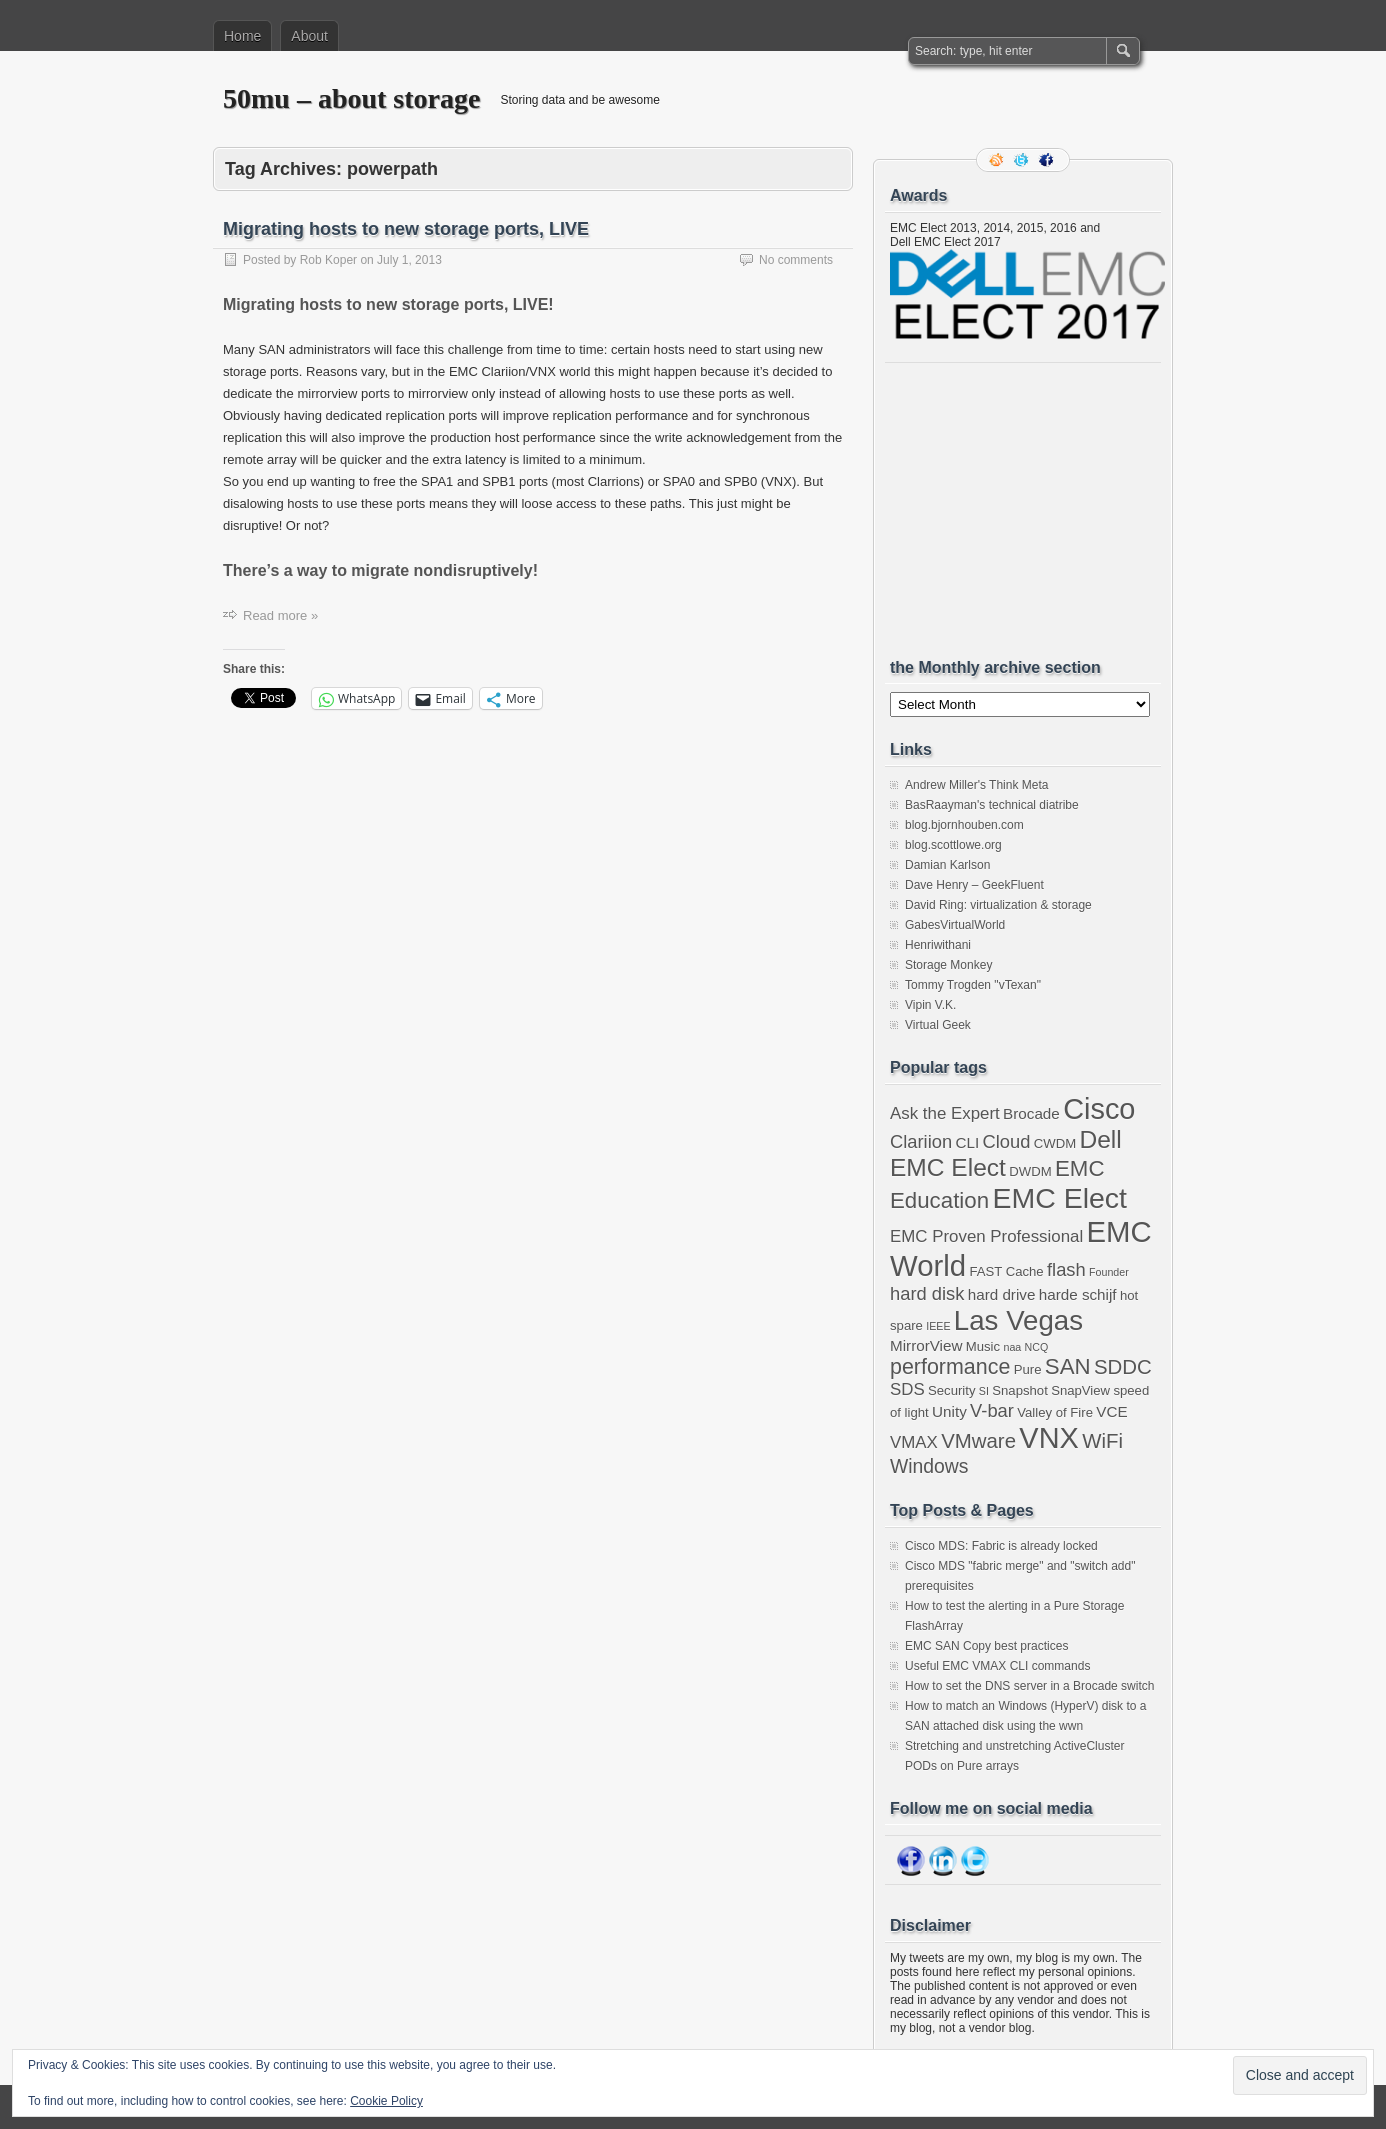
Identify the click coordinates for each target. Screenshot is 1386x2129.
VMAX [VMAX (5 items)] (914, 1442)
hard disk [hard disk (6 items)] (927, 1293)
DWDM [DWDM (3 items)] (1030, 1171)
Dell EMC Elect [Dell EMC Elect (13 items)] (1006, 1153)
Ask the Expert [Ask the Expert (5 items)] (945, 1113)
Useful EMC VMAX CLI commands (997, 1666)
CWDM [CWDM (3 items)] (1055, 1143)
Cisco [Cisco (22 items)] (1099, 1109)
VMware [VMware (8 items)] (978, 1441)
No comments (796, 260)
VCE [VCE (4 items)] (1111, 1411)
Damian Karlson (947, 865)
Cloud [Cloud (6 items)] (1007, 1141)
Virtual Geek (938, 1025)
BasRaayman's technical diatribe (992, 805)
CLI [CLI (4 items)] (967, 1142)
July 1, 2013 (409, 260)
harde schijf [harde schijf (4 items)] (1078, 1294)
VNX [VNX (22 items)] (1048, 1438)
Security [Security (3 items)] (951, 1390)
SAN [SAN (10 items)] (1068, 1366)
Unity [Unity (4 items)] (949, 1411)
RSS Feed (998, 160)
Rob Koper (328, 260)
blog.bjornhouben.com (964, 825)
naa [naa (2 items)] (1012, 1347)
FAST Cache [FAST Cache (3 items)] (1006, 1271)
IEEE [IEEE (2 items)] (938, 1326)
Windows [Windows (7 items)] (929, 1466)
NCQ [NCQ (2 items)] (1037, 1347)
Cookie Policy (386, 2101)
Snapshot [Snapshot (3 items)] (1020, 1390)
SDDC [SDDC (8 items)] (1123, 1367)
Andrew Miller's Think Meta (976, 785)
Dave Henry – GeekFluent (974, 885)
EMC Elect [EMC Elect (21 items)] (1059, 1198)
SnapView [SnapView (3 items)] (1080, 1390)
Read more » (280, 615)
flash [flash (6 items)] (1066, 1269)
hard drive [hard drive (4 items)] (1002, 1294)
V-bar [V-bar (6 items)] (992, 1410)
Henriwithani (938, 945)
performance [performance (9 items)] (950, 1367)
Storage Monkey (948, 965)
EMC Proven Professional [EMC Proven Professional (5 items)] (986, 1236)
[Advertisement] (1040, 510)
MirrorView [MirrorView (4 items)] (926, 1345)
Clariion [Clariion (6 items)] (921, 1141)
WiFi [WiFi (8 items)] (1102, 1441)
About (309, 36)
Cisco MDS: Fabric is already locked (1001, 1546)
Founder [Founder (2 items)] (1109, 1272)
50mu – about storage (351, 98)
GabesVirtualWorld (955, 925)
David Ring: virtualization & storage (998, 905)
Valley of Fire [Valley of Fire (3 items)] (1055, 1412)
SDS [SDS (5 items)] (907, 1389)
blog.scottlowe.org (953, 845)
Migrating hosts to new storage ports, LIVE (406, 229)
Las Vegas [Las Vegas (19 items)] (1018, 1320)
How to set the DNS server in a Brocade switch (1029, 1686)
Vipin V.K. (930, 1005)
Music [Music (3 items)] (983, 1346)
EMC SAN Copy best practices (986, 1646)
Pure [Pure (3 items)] (1028, 1369)
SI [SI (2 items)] (984, 1391)
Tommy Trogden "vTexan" (973, 985)
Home (242, 36)
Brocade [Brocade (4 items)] (1031, 1113)
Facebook (1048, 160)
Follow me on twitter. (1023, 160)
